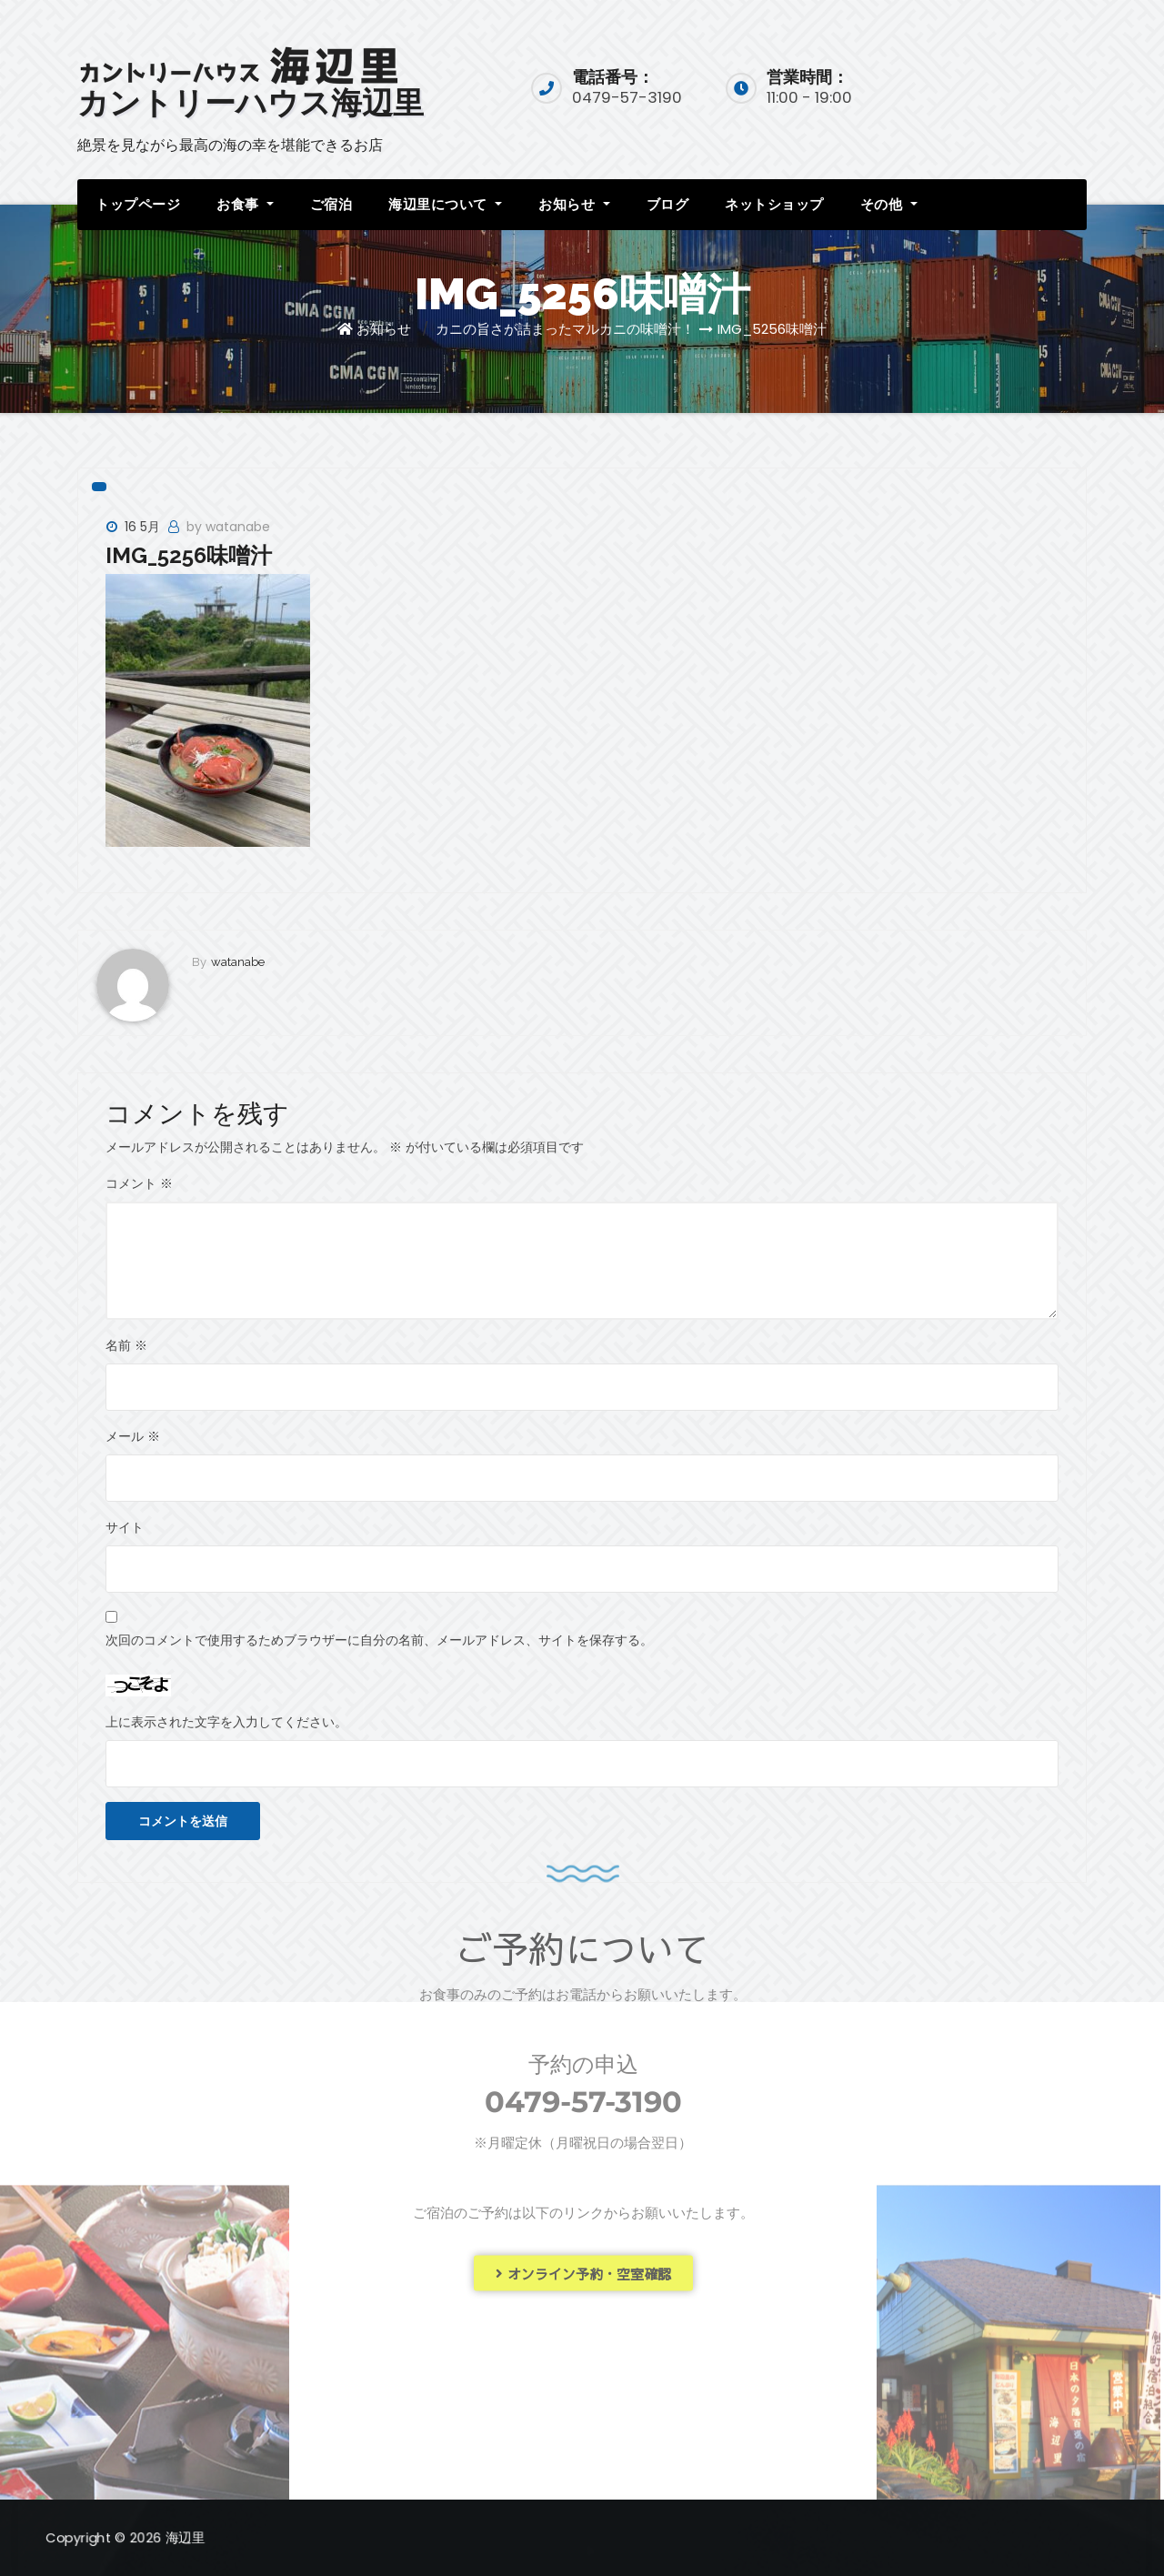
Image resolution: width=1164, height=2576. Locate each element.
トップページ (137, 204)
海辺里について (445, 204)
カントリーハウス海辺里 (250, 103)
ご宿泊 (331, 204)
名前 (126, 1345)
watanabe (238, 962)
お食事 (245, 204)
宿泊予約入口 (1011, 85)
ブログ (668, 204)
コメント (139, 1183)
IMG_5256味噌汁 (772, 328)
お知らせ (573, 204)
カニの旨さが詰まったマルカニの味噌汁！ (565, 328)
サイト (124, 1527)
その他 (889, 204)
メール (132, 1436)
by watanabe (228, 527)
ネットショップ (774, 204)
